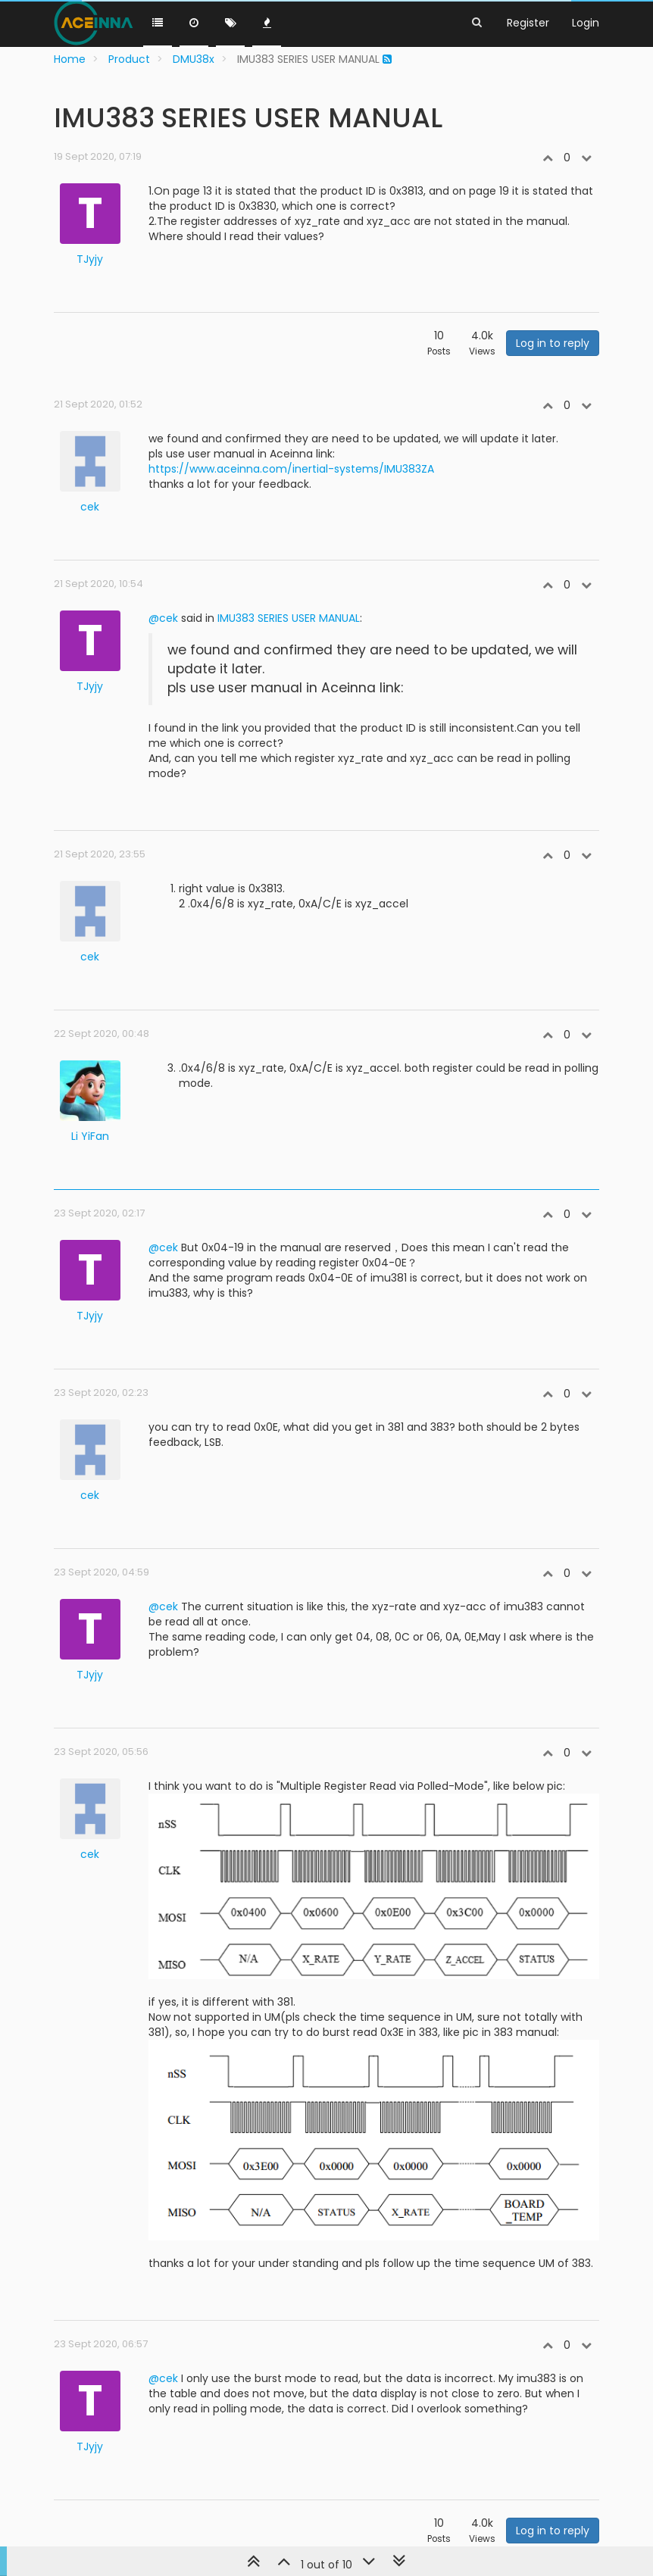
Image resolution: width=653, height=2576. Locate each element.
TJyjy (90, 259)
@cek (163, 618)
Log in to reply (552, 343)
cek (89, 506)
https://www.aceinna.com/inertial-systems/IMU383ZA (291, 468)
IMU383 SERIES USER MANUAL (288, 618)
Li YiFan (90, 1136)
